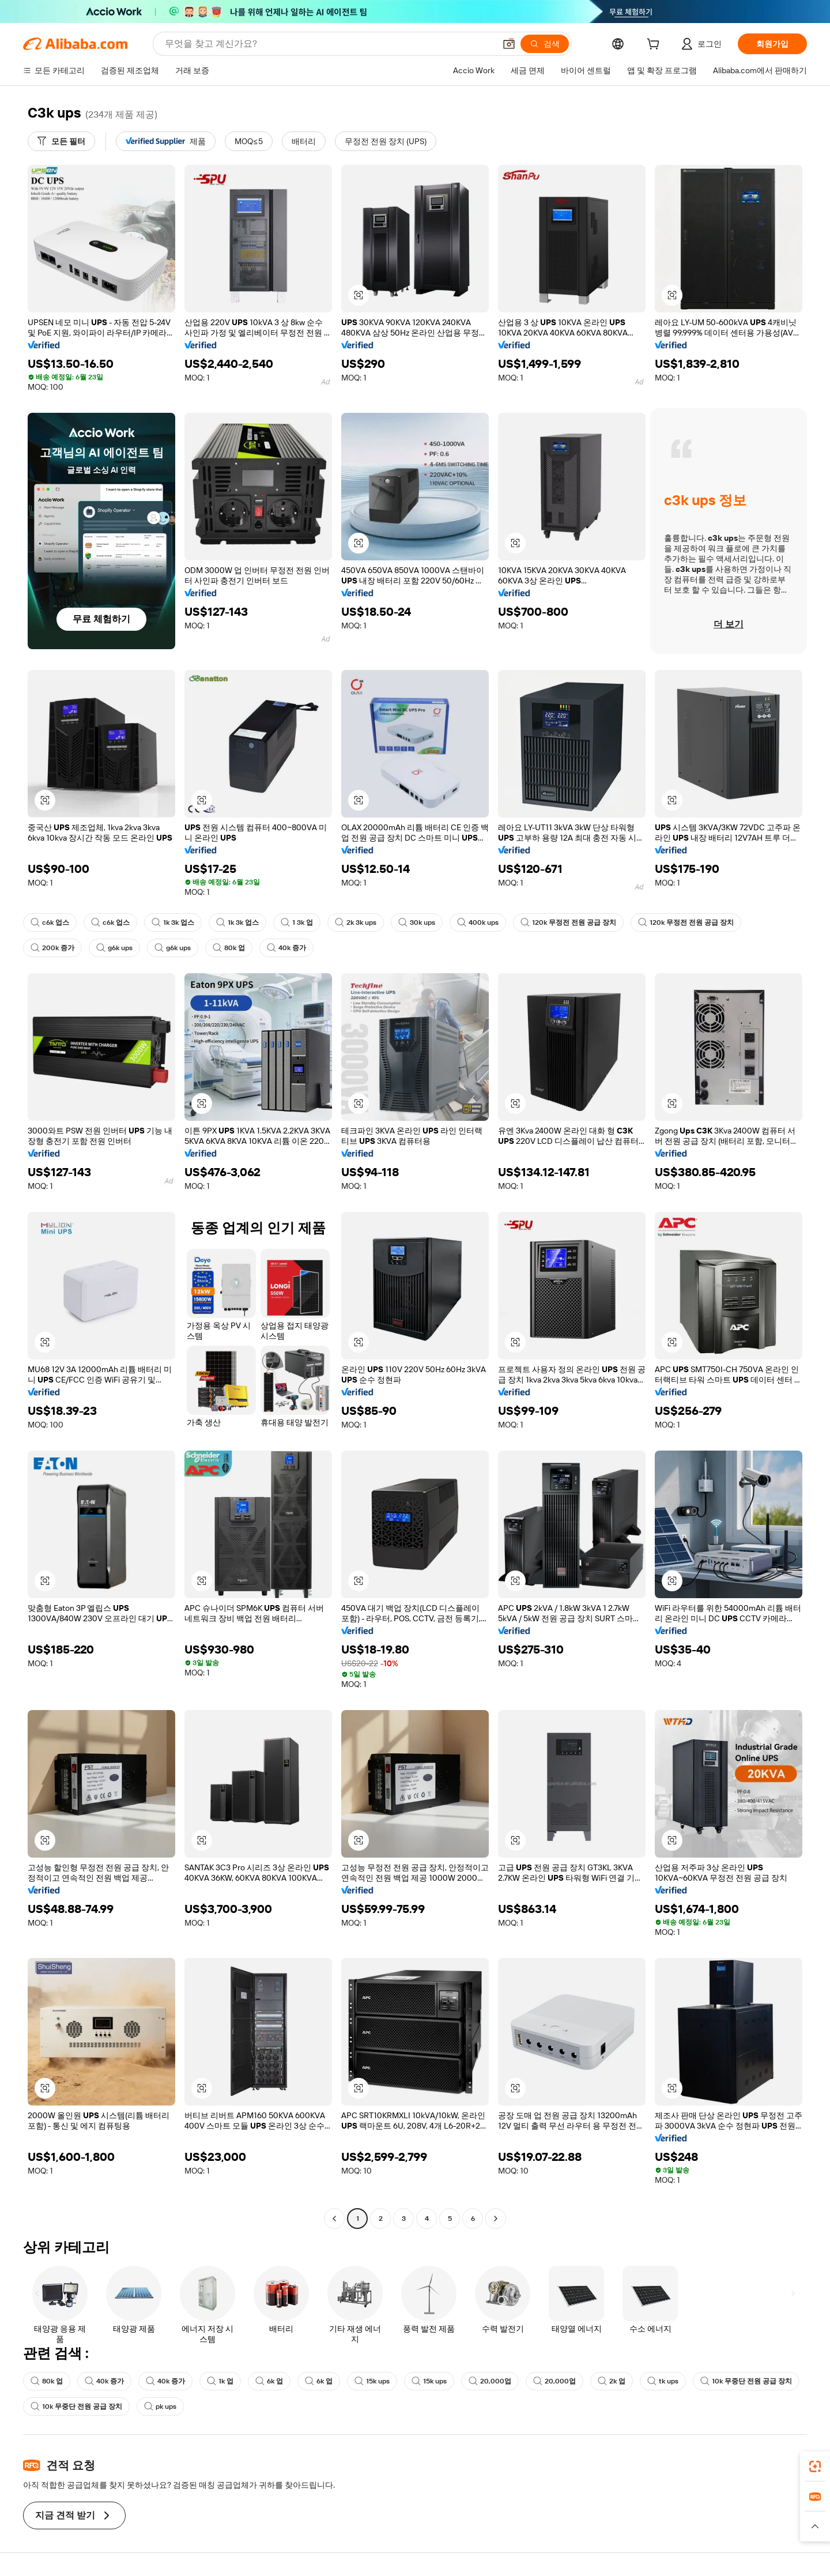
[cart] (655, 45)
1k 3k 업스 (173, 922)
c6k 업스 (50, 922)
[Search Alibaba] (329, 43)
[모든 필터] (61, 141)
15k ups (372, 2381)
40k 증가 (286, 947)
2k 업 (611, 2381)
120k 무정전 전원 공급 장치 (568, 922)
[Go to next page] (495, 2218)
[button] (509, 44)
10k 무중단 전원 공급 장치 (746, 2381)
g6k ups (114, 947)
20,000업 (490, 2381)
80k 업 (229, 947)
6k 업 (269, 2381)
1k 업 (220, 2381)
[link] (815, 2466)
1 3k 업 (297, 922)
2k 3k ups (355, 922)
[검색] (544, 44)
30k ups (416, 922)
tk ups (662, 2381)
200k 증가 (52, 947)
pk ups (160, 2406)
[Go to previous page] (334, 2218)
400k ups (478, 922)
